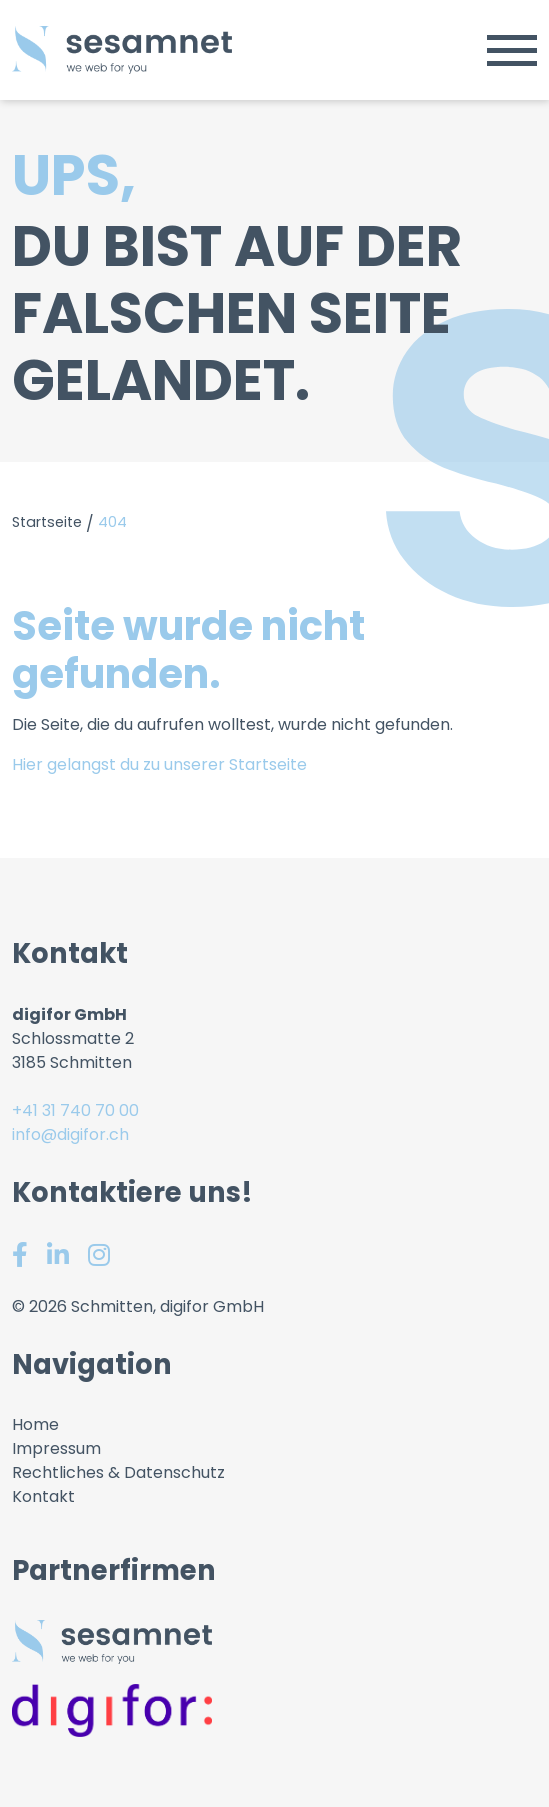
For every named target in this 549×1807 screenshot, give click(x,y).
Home (35, 1424)
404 (112, 522)
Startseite (47, 522)
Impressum (56, 1448)
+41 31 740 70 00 (75, 1110)
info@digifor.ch (70, 1134)
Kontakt (43, 1496)
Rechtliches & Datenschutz (118, 1472)
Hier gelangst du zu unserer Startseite (159, 764)
